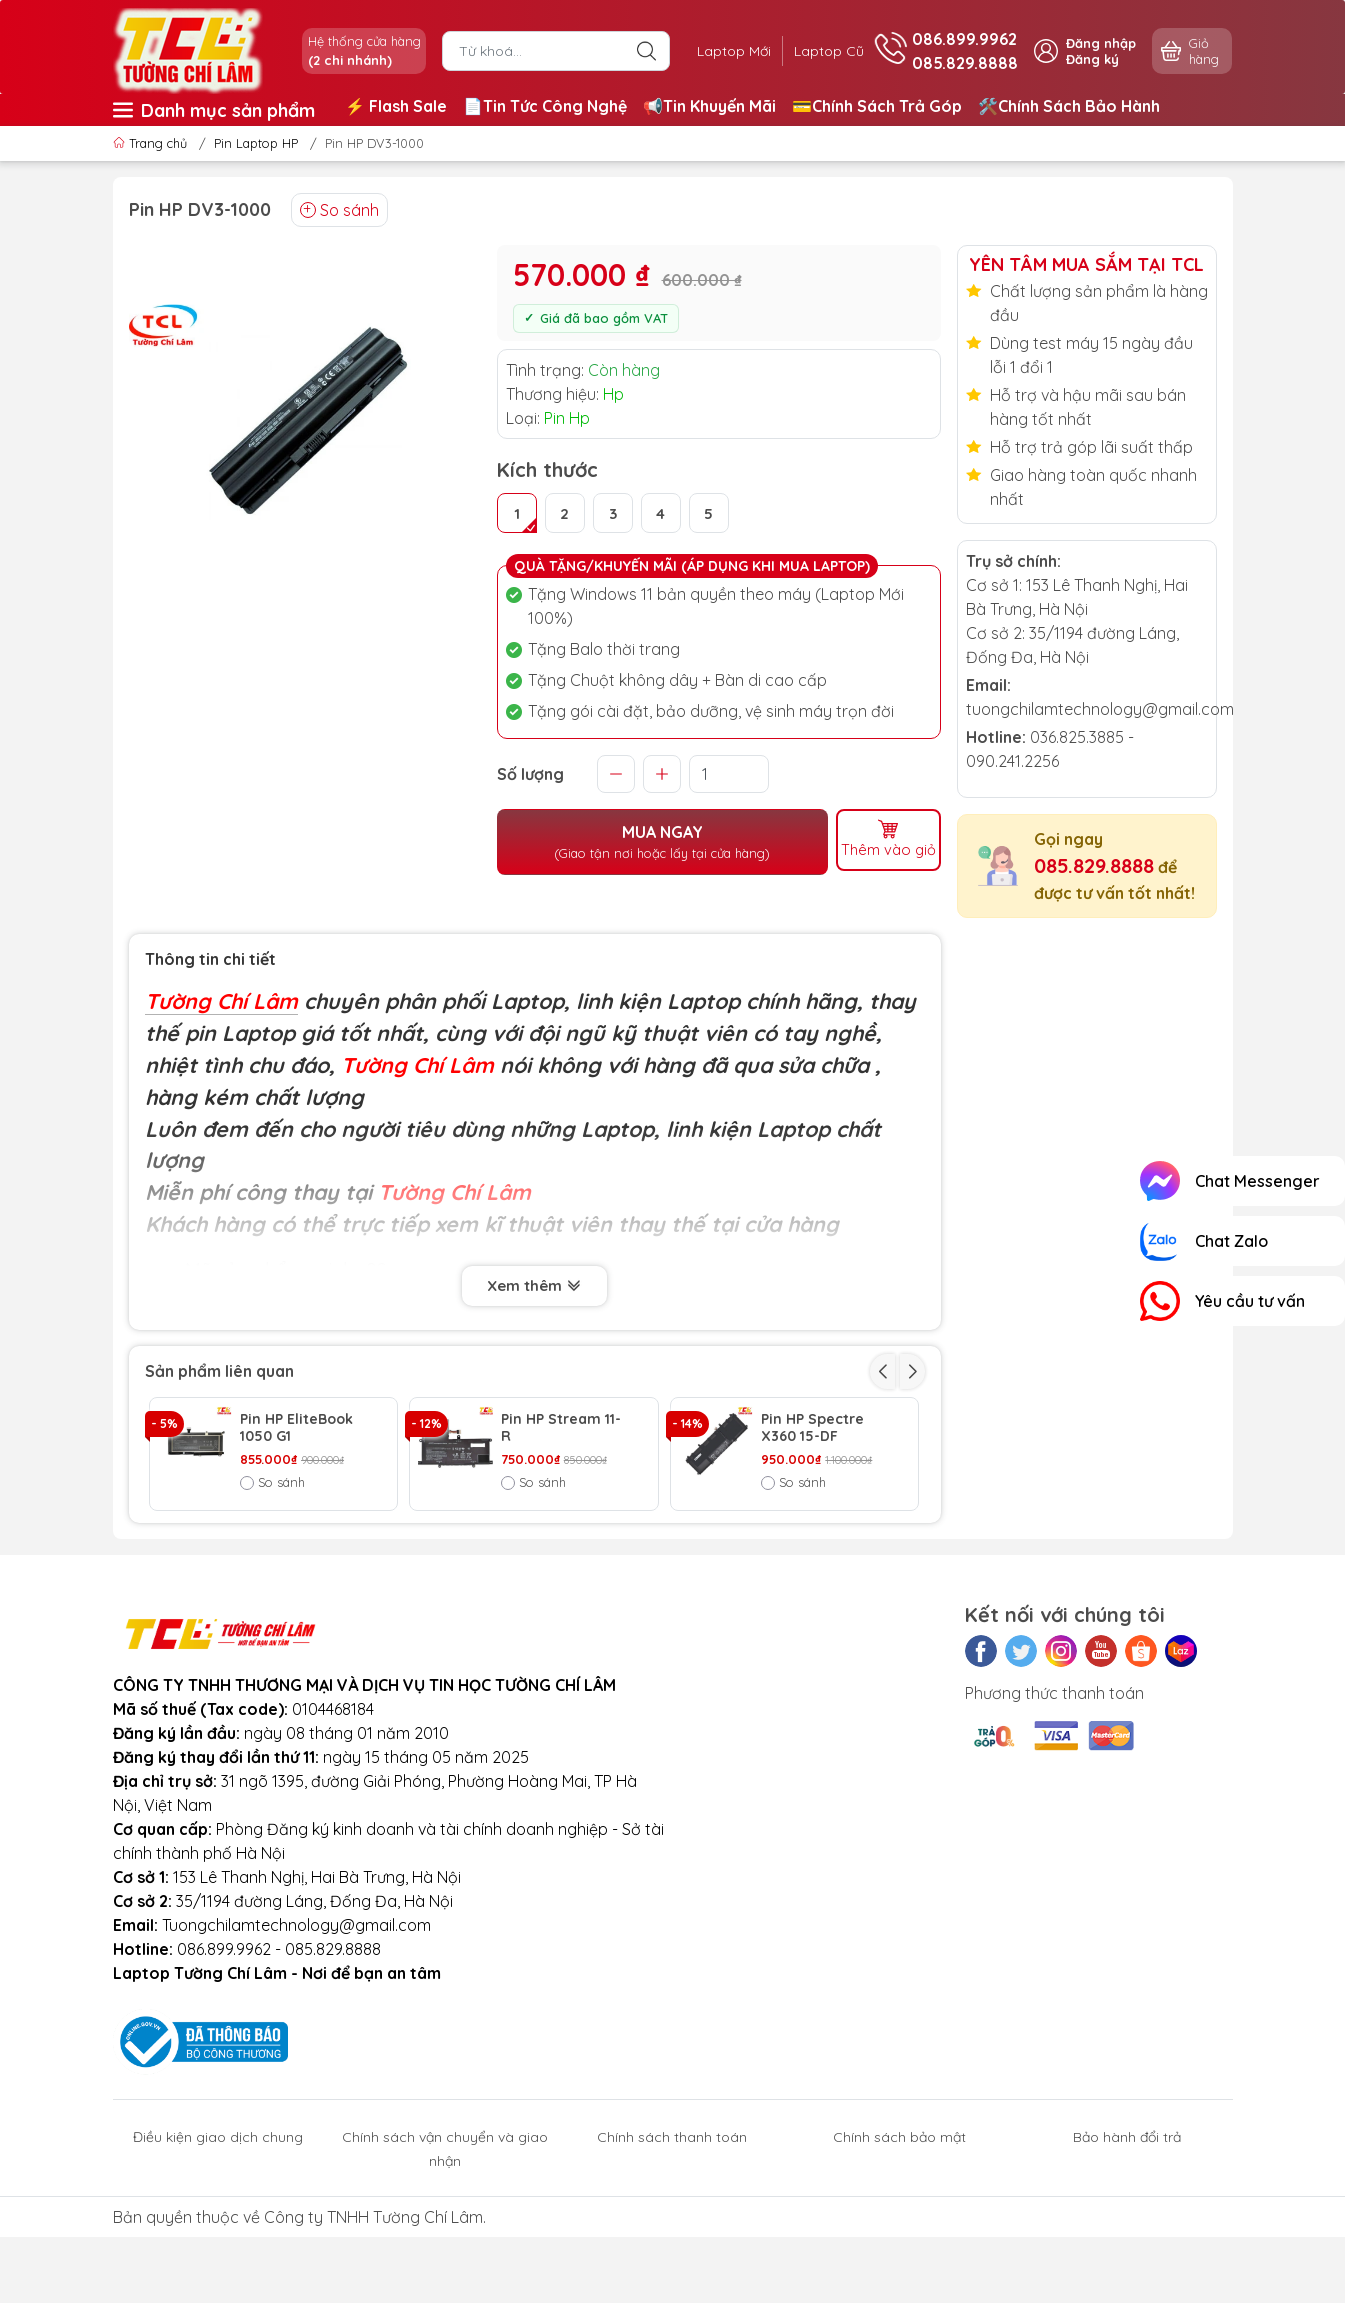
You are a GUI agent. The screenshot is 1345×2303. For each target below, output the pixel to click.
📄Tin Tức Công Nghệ (545, 106)
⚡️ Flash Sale (396, 106)
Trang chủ (152, 143)
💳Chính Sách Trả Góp (877, 106)
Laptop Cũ (824, 51)
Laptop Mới (720, 51)
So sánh (339, 210)
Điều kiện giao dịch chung (218, 2241)
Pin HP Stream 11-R (561, 1428)
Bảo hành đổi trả (1127, 2241)
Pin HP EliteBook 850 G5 (557, 1542)
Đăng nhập (1101, 43)
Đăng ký (1092, 59)
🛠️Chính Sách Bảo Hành (1069, 106)
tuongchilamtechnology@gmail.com (1100, 709)
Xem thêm (534, 1285)
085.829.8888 (1094, 865)
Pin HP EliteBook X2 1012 (817, 1542)
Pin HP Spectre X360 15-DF (812, 1428)
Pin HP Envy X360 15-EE (300, 1542)
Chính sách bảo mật (899, 2241)
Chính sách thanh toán (672, 2241)
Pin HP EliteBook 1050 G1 (296, 1428)
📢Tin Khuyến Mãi (709, 106)
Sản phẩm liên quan (219, 1371)
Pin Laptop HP (256, 143)
